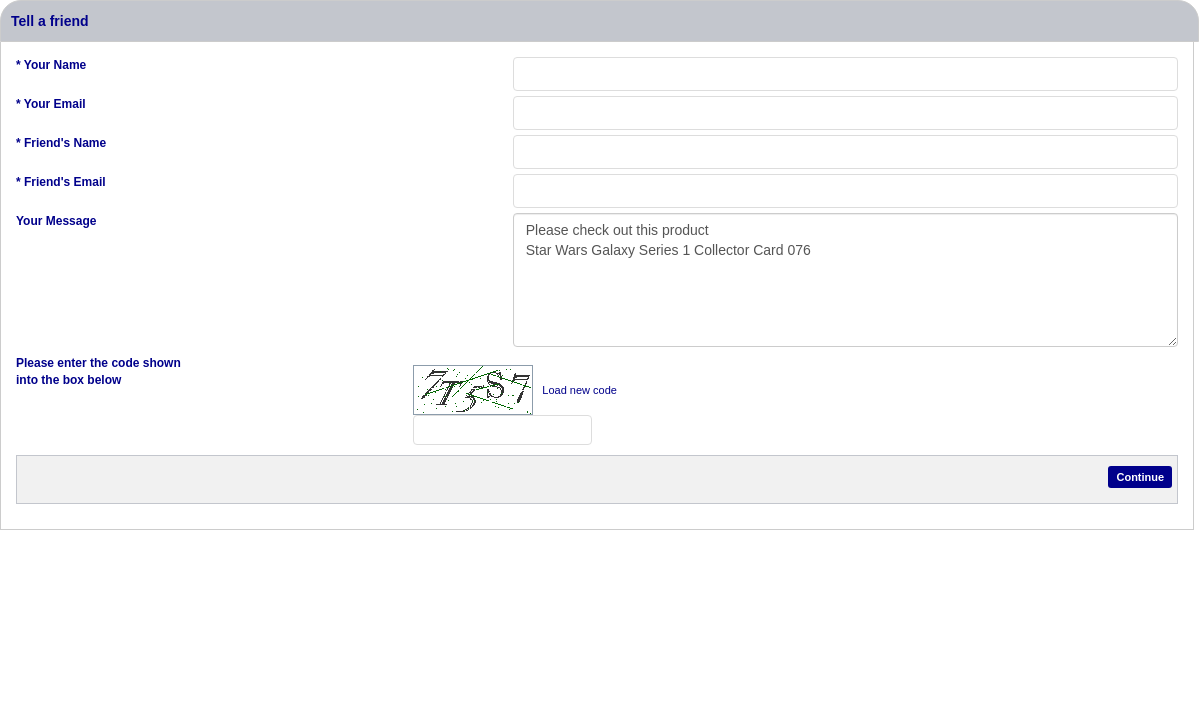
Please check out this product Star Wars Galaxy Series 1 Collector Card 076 (845, 280)
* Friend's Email (61, 182)
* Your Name (51, 65)
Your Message (56, 221)
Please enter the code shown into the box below (98, 371)
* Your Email (51, 104)
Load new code (579, 390)
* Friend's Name (61, 143)
